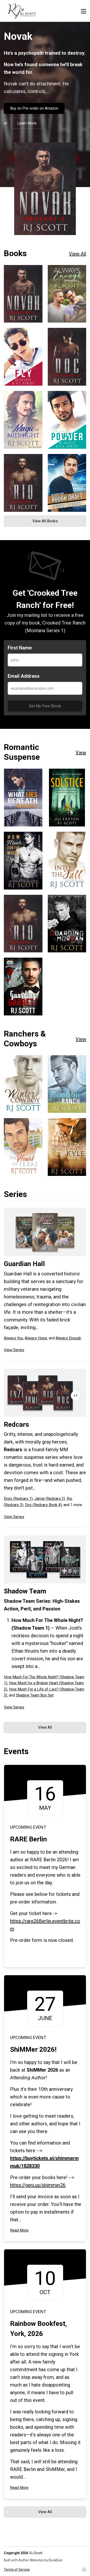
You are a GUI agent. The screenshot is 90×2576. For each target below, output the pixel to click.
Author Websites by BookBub (40, 2560)
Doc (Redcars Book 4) (43, 1505)
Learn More (26, 123)
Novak (18, 36)
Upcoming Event (28, 1827)
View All (77, 254)
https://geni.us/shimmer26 (38, 2185)
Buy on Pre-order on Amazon (34, 108)
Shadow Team (25, 1591)
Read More (19, 2230)
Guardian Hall (24, 1264)
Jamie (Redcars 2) (49, 1498)
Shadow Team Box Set (35, 1695)
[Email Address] (45, 688)
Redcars (16, 1424)
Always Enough (68, 1338)
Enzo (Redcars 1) (18, 1498)
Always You (13, 1338)
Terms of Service (17, 2569)
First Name (20, 648)
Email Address (24, 676)
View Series (14, 1350)
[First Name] (45, 660)
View (81, 752)
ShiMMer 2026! (33, 2049)
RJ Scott (36, 2553)
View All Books (45, 521)
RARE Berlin (28, 1839)
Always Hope (36, 1338)
